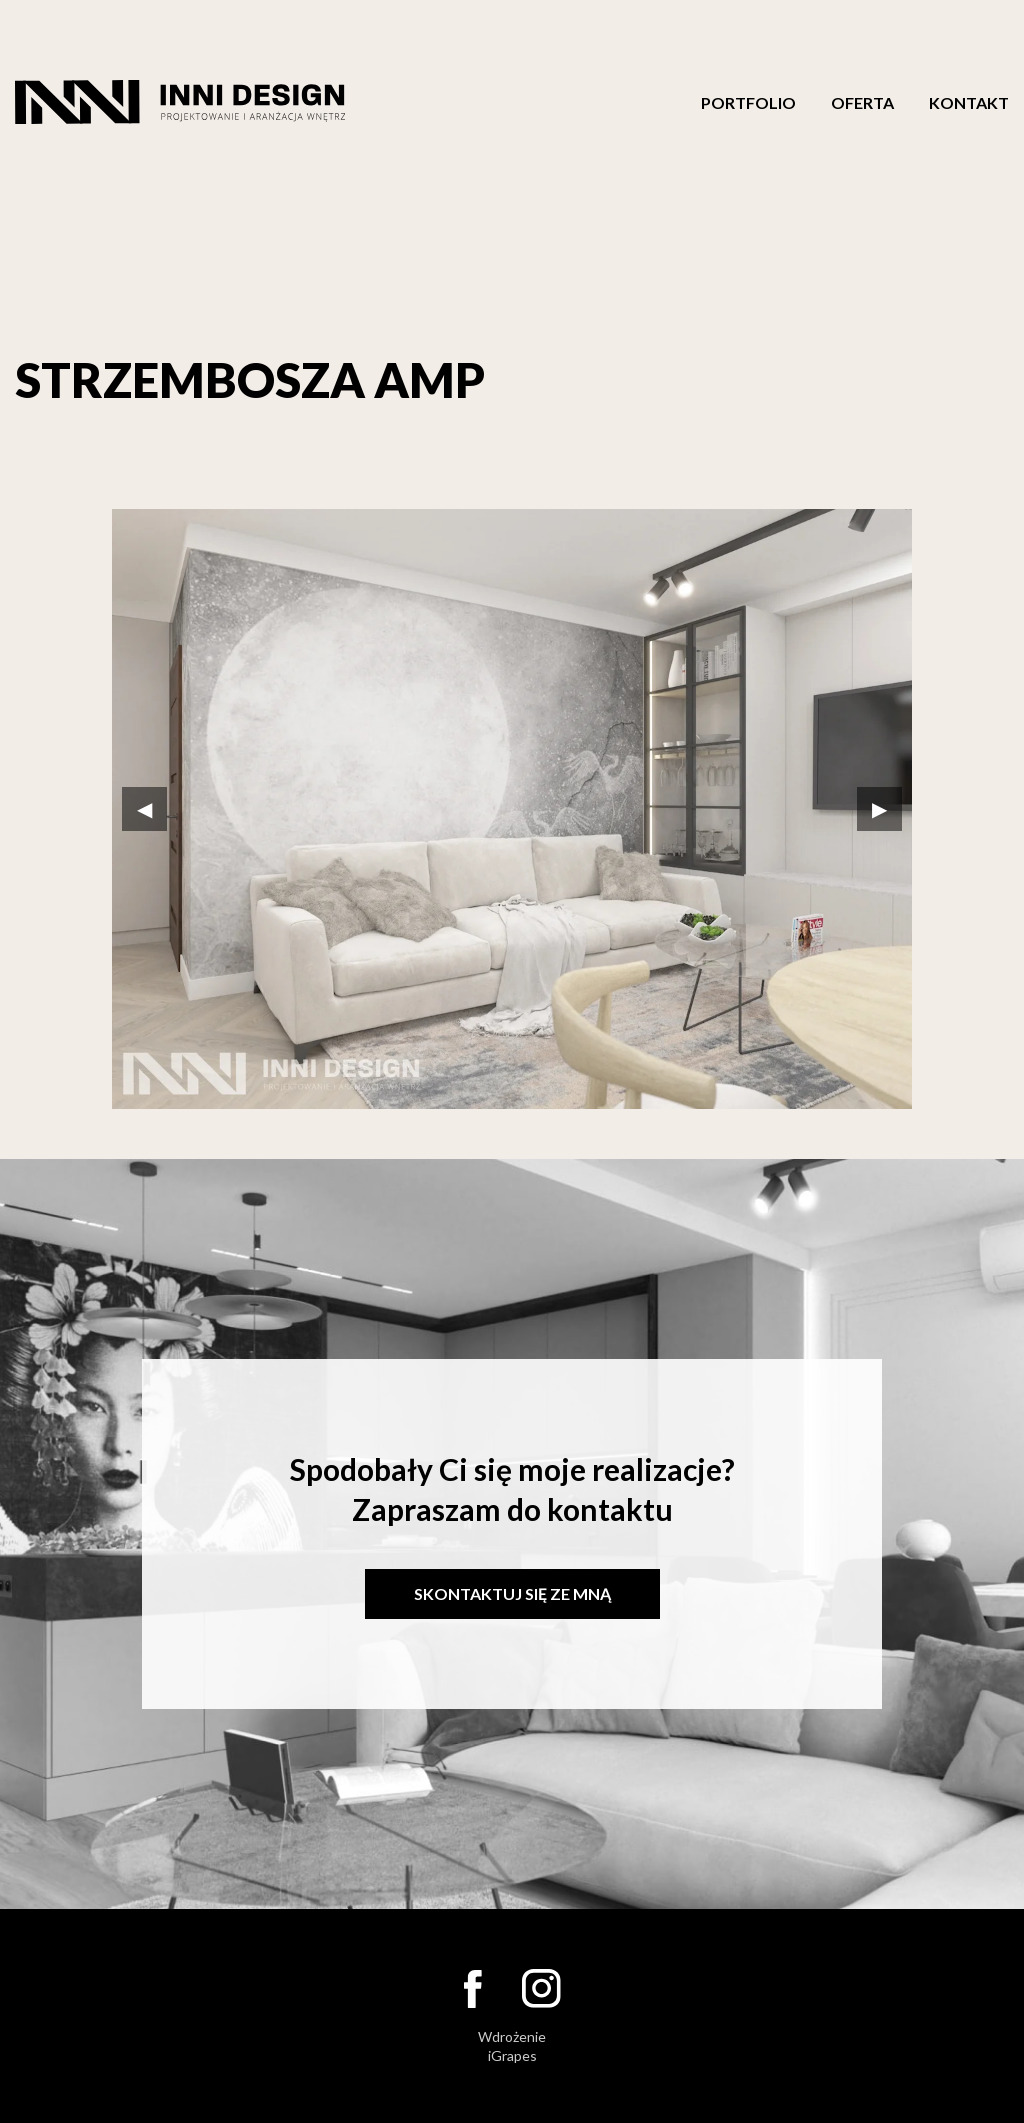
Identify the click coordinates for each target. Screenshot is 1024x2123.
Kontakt (969, 103)
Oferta (862, 103)
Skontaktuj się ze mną (512, 1593)
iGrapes (512, 2055)
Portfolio (748, 103)
